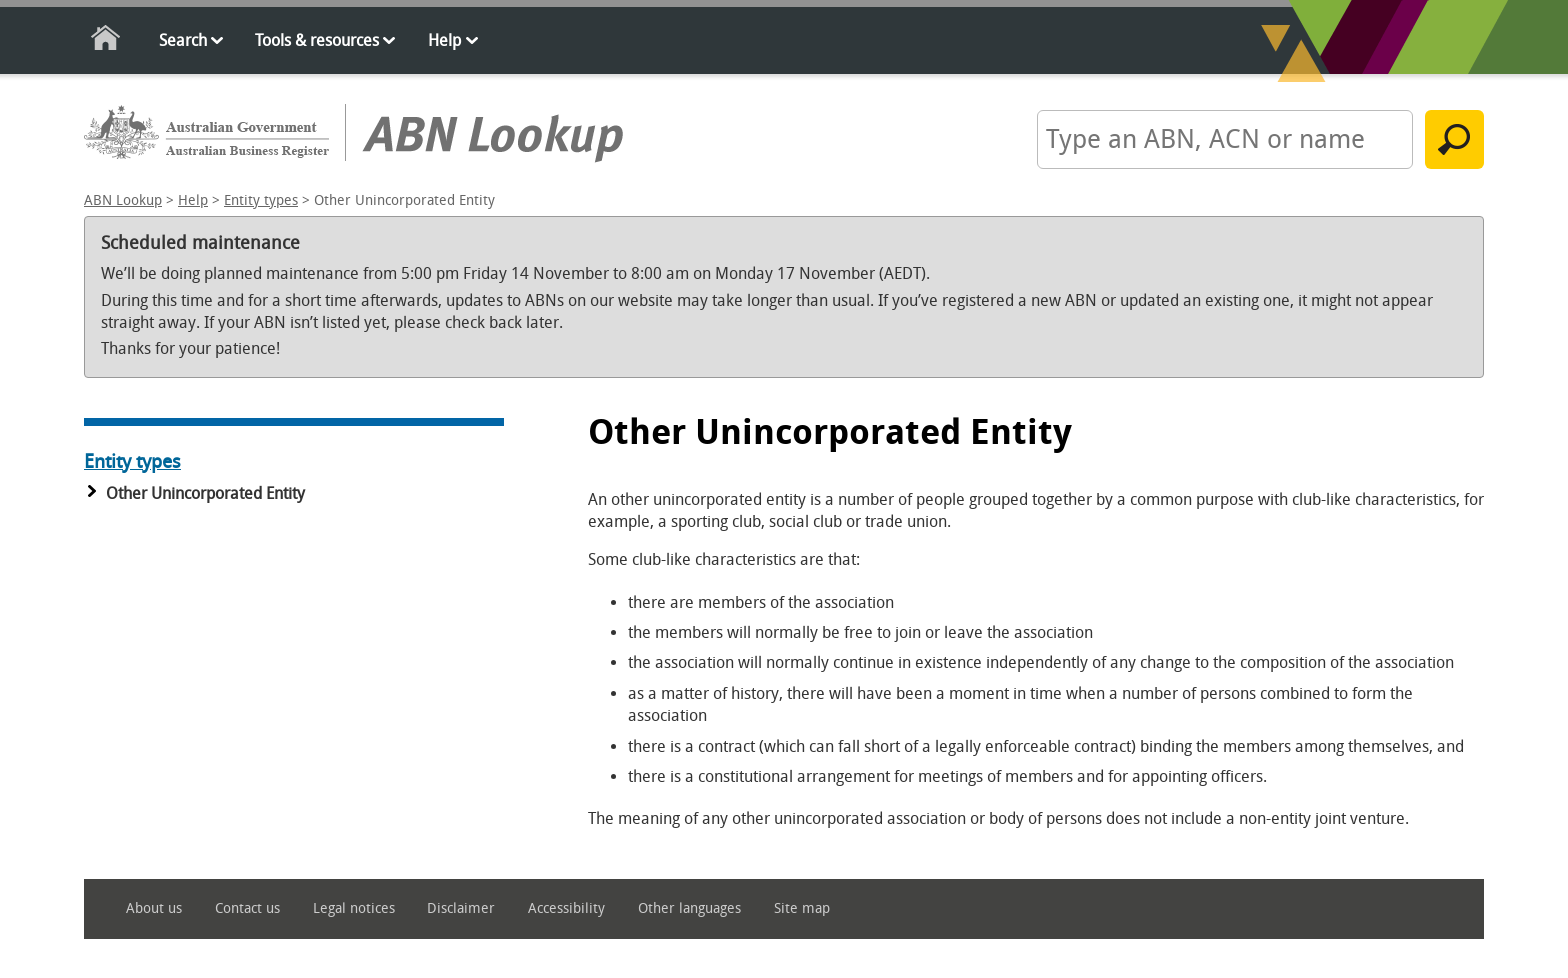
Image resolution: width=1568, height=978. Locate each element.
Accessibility (566, 908)
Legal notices (354, 908)
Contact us (247, 908)
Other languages (689, 908)
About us (154, 908)
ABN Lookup (123, 200)
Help (444, 40)
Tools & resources (317, 40)
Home (106, 41)
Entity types (261, 200)
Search (183, 40)
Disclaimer (461, 908)
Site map (802, 908)
